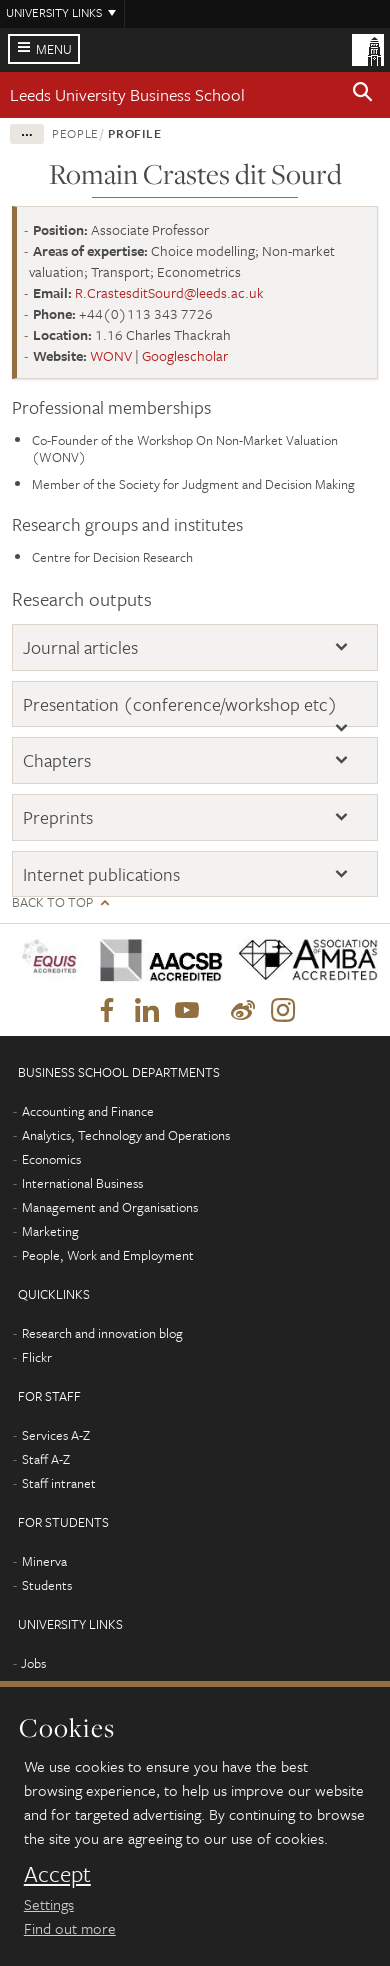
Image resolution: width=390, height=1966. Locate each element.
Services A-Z (56, 1435)
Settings (49, 1904)
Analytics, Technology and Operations (126, 1135)
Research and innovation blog (102, 1333)
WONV (111, 355)
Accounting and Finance (88, 1111)
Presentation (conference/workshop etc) (180, 704)
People (75, 133)
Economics (51, 1159)
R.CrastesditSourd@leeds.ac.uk (169, 292)
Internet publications (101, 874)
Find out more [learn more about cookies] (70, 1928)
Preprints (58, 817)
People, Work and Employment (108, 1255)
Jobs (33, 1663)
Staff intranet (59, 1483)
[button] (363, 95)
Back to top (52, 902)
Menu (54, 49)
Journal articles (80, 647)
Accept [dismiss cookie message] (57, 1874)
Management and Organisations (110, 1207)
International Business (82, 1183)
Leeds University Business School (127, 94)
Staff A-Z (46, 1459)
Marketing (50, 1231)
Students (47, 1585)
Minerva (44, 1561)
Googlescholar (185, 355)
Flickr (37, 1357)
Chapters (57, 760)
